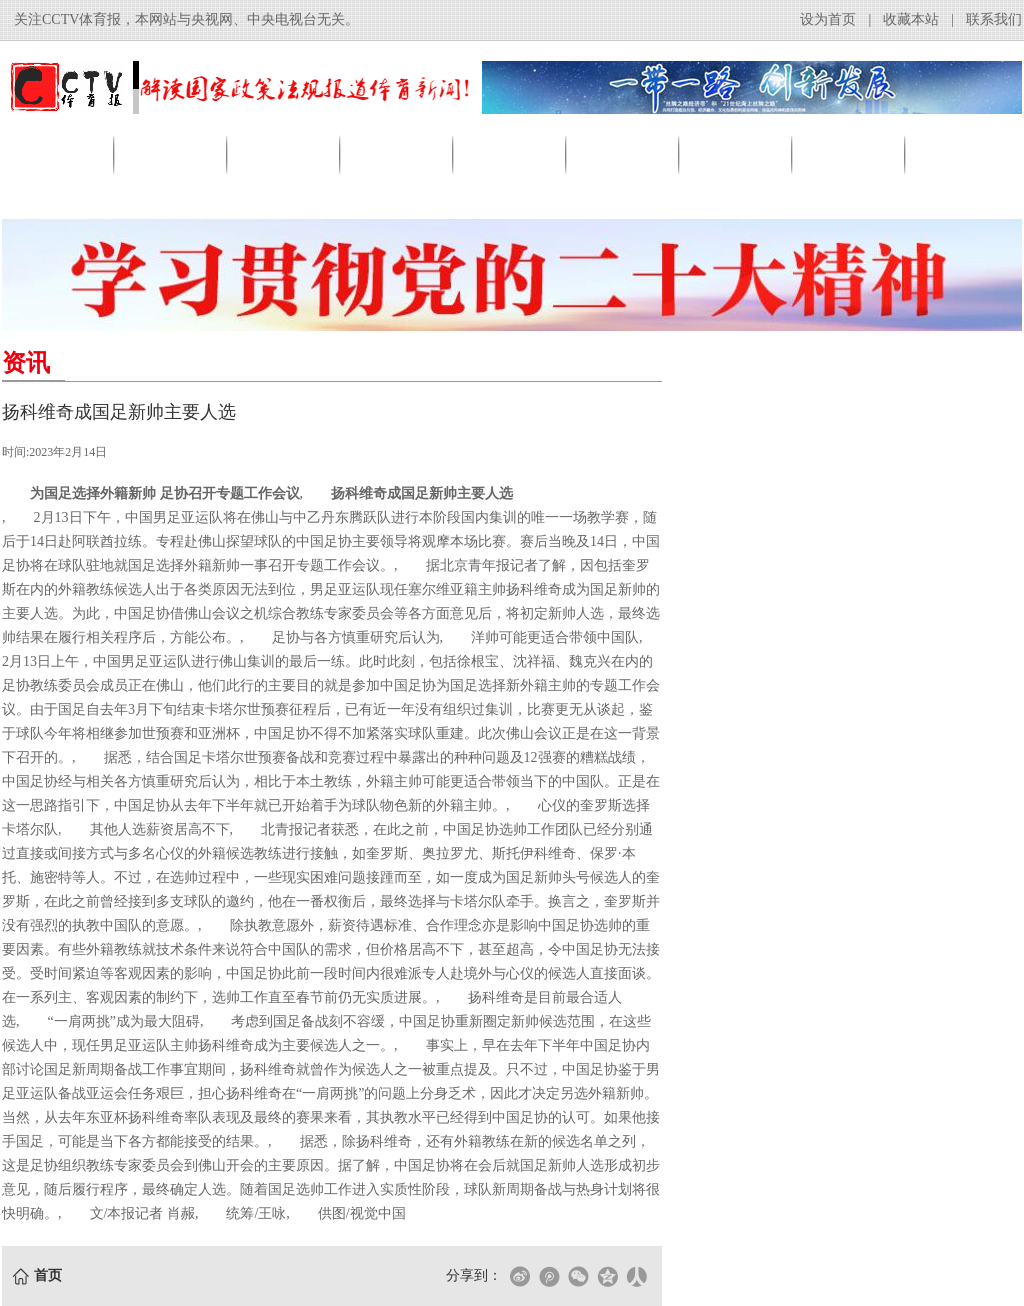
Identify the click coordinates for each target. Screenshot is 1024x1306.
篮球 (511, 154)
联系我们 (994, 19)
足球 (398, 154)
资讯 (172, 154)
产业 (285, 154)
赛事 (737, 154)
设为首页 (828, 19)
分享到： (474, 1275)
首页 (59, 154)
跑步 (624, 154)
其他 (963, 154)
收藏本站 (911, 19)
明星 (850, 154)
